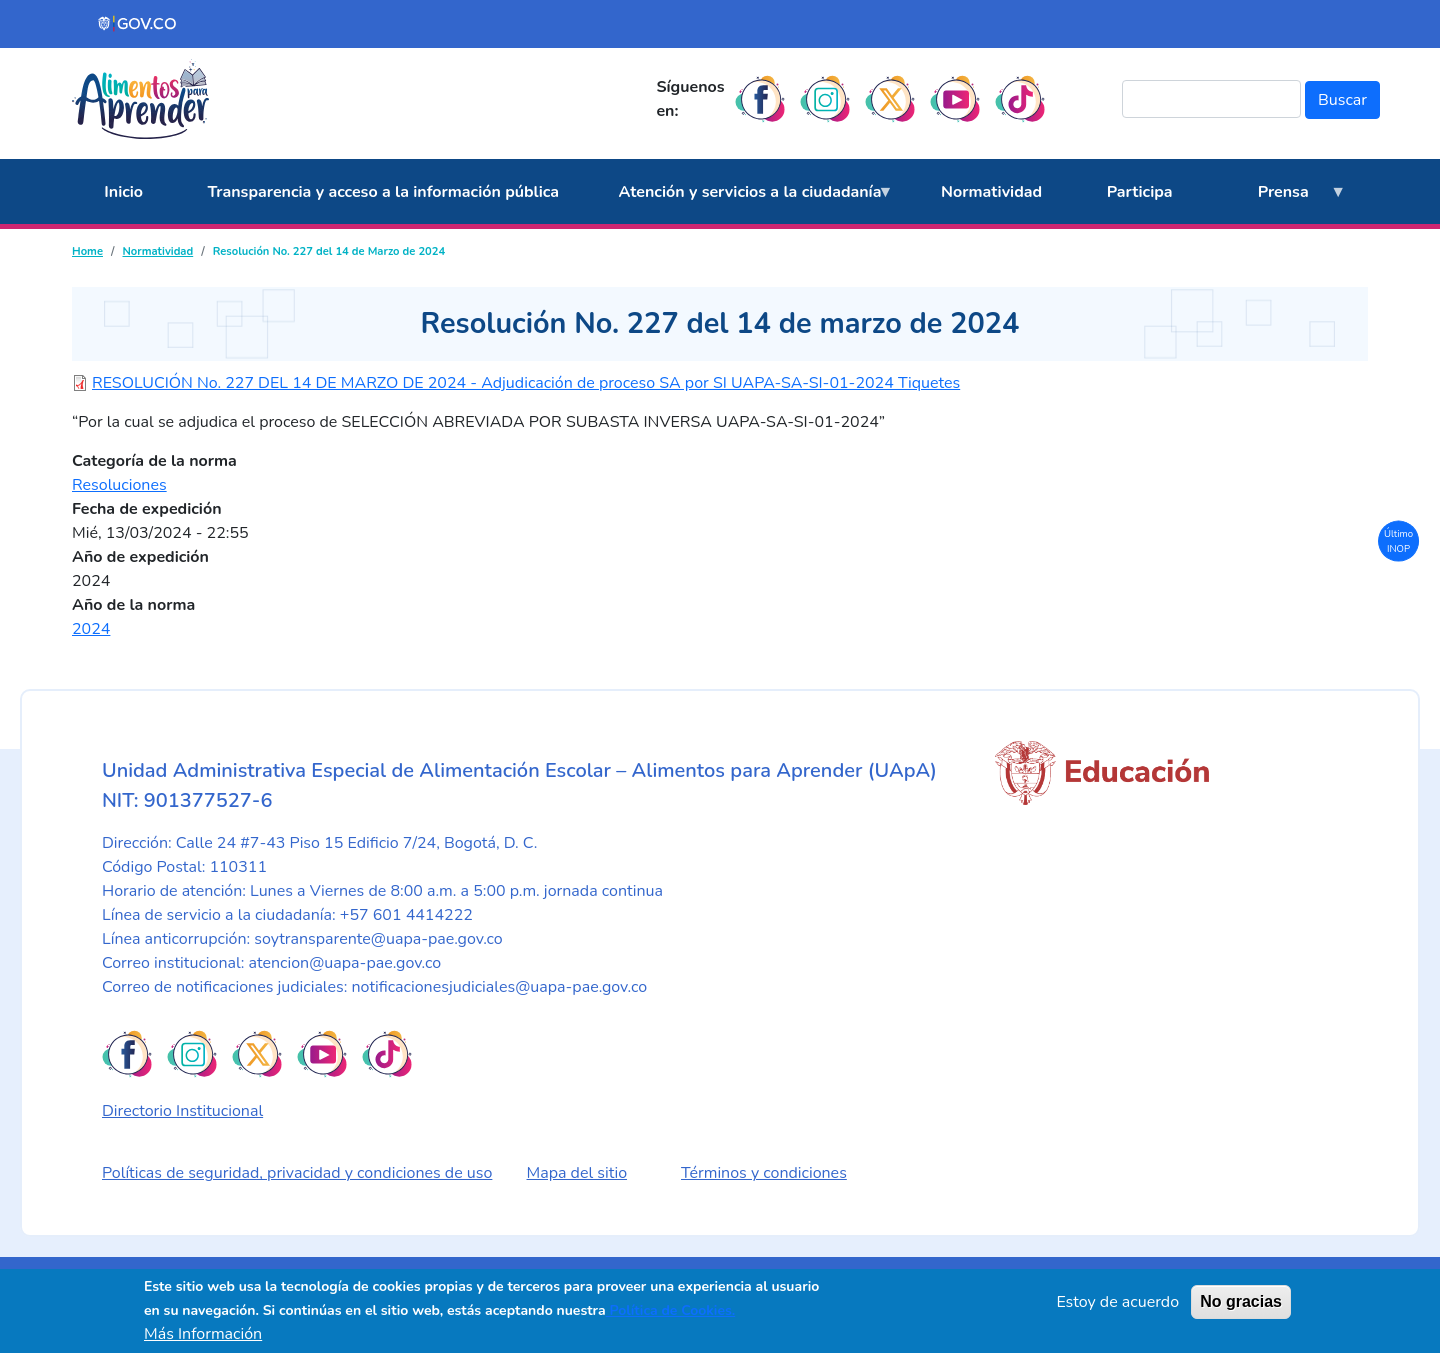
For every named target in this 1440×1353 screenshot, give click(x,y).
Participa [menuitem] (1140, 192)
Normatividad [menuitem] (991, 192)
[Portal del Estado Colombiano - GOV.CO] (138, 24)
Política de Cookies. (671, 1310)
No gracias (1241, 1301)
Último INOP (1398, 540)
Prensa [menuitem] (1277, 203)
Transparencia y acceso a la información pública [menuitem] (383, 192)
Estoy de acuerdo (1117, 1302)
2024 (91, 629)
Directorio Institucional (182, 1111)
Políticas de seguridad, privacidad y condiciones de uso (297, 1173)
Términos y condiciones (764, 1173)
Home (87, 251)
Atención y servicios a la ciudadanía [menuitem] (744, 203)
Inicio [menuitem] (123, 192)
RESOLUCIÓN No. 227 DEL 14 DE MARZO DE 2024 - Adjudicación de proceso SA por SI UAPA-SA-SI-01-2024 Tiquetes (526, 383)
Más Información (203, 1334)
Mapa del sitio (577, 1173)
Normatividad (157, 251)
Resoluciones (119, 485)
